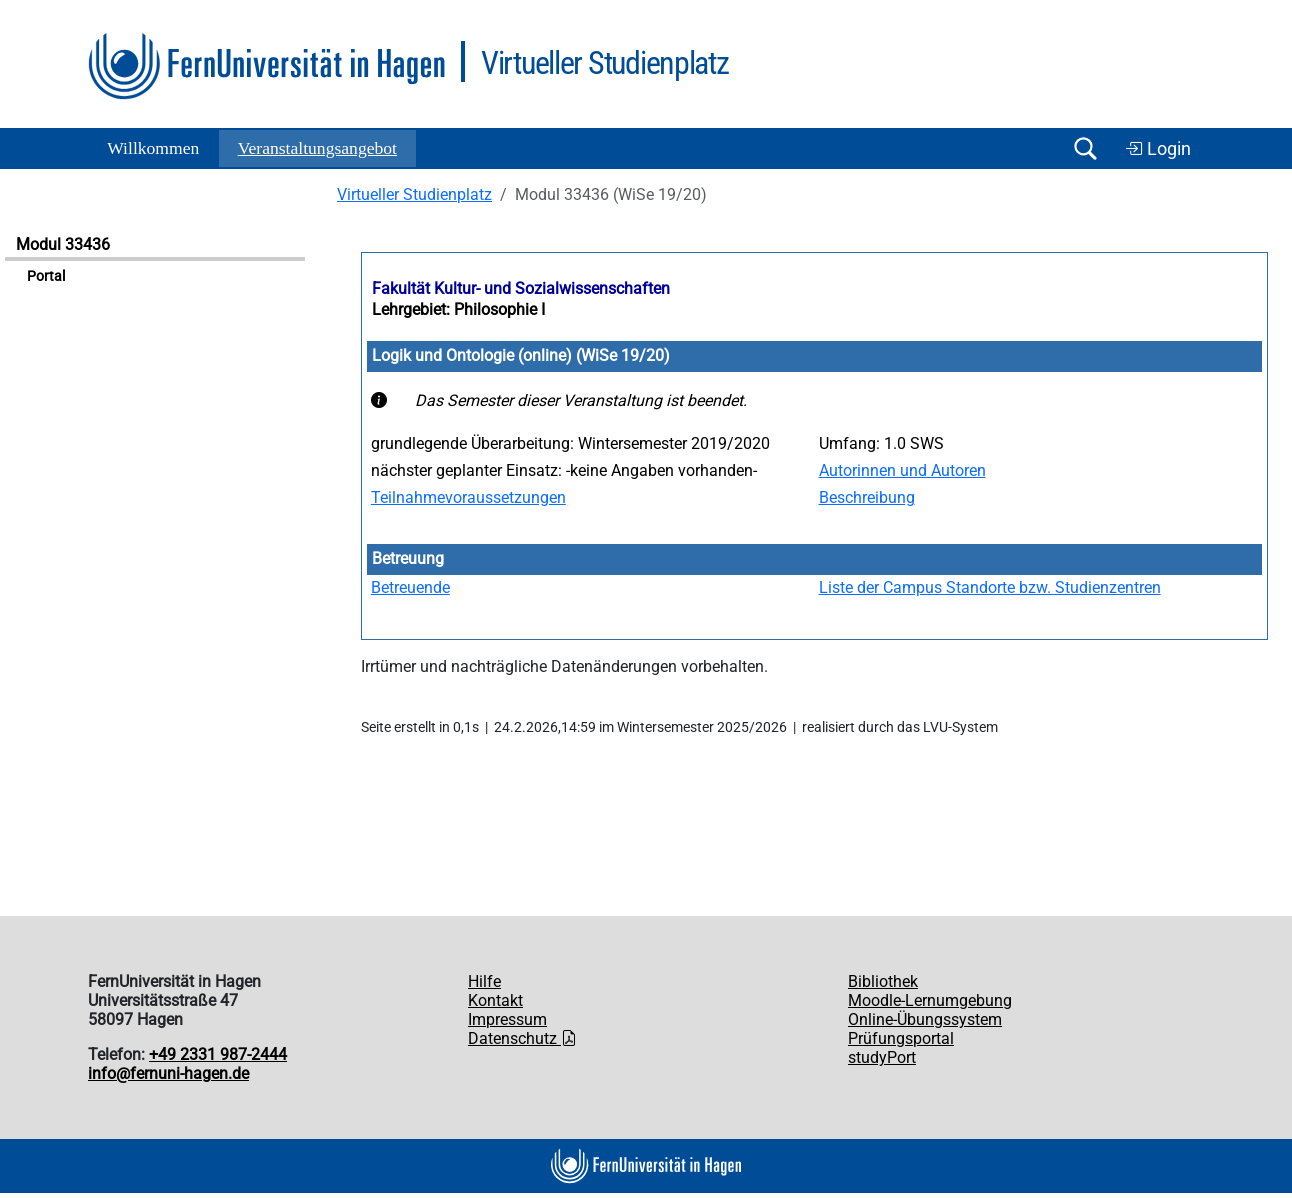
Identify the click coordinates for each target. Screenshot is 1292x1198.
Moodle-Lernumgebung (930, 1000)
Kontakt (495, 1000)
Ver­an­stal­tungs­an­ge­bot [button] (317, 148)
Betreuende (410, 587)
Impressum (507, 1019)
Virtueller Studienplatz (414, 194)
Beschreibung (867, 497)
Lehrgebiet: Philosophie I (458, 309)
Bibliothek (883, 981)
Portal (46, 276)
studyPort (882, 1057)
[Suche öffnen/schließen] (1085, 148)
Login (1158, 149)
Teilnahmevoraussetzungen (468, 497)
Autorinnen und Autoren (902, 470)
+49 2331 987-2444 (218, 1054)
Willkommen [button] (153, 148)
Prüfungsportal (901, 1038)
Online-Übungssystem (925, 1019)
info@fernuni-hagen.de (168, 1073)
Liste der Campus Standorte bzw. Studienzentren (990, 587)
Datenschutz (522, 1038)
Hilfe (484, 981)
